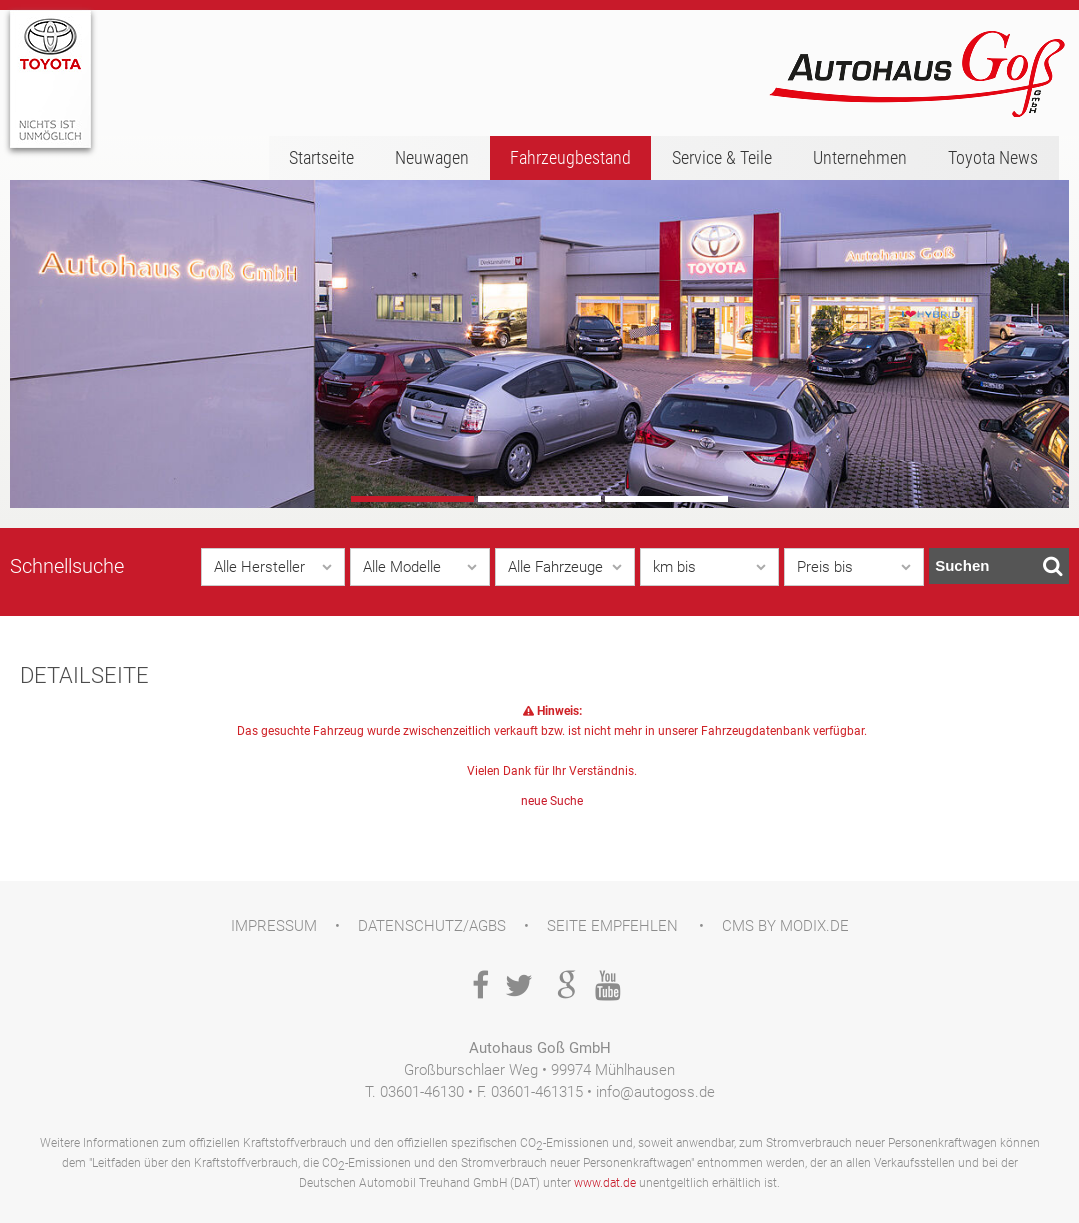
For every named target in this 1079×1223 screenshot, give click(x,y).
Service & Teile (722, 157)
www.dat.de (605, 1183)
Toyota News (993, 157)
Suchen (999, 566)
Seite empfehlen (612, 926)
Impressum (274, 926)
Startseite (321, 157)
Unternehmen (860, 157)
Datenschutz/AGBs (432, 926)
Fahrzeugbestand (570, 157)
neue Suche (552, 801)
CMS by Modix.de (785, 926)
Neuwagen (432, 157)
